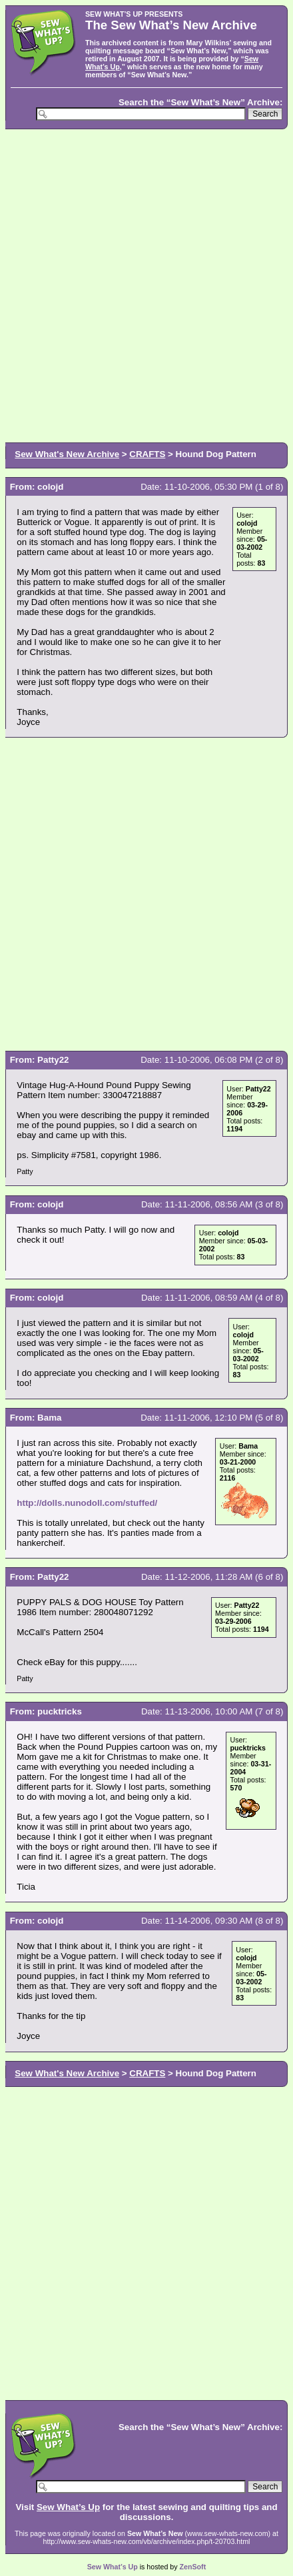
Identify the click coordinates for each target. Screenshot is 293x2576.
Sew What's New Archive (67, 454)
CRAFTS (147, 454)
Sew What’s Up (68, 2507)
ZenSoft (193, 2567)
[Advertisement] (146, 284)
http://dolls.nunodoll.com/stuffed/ (87, 1503)
